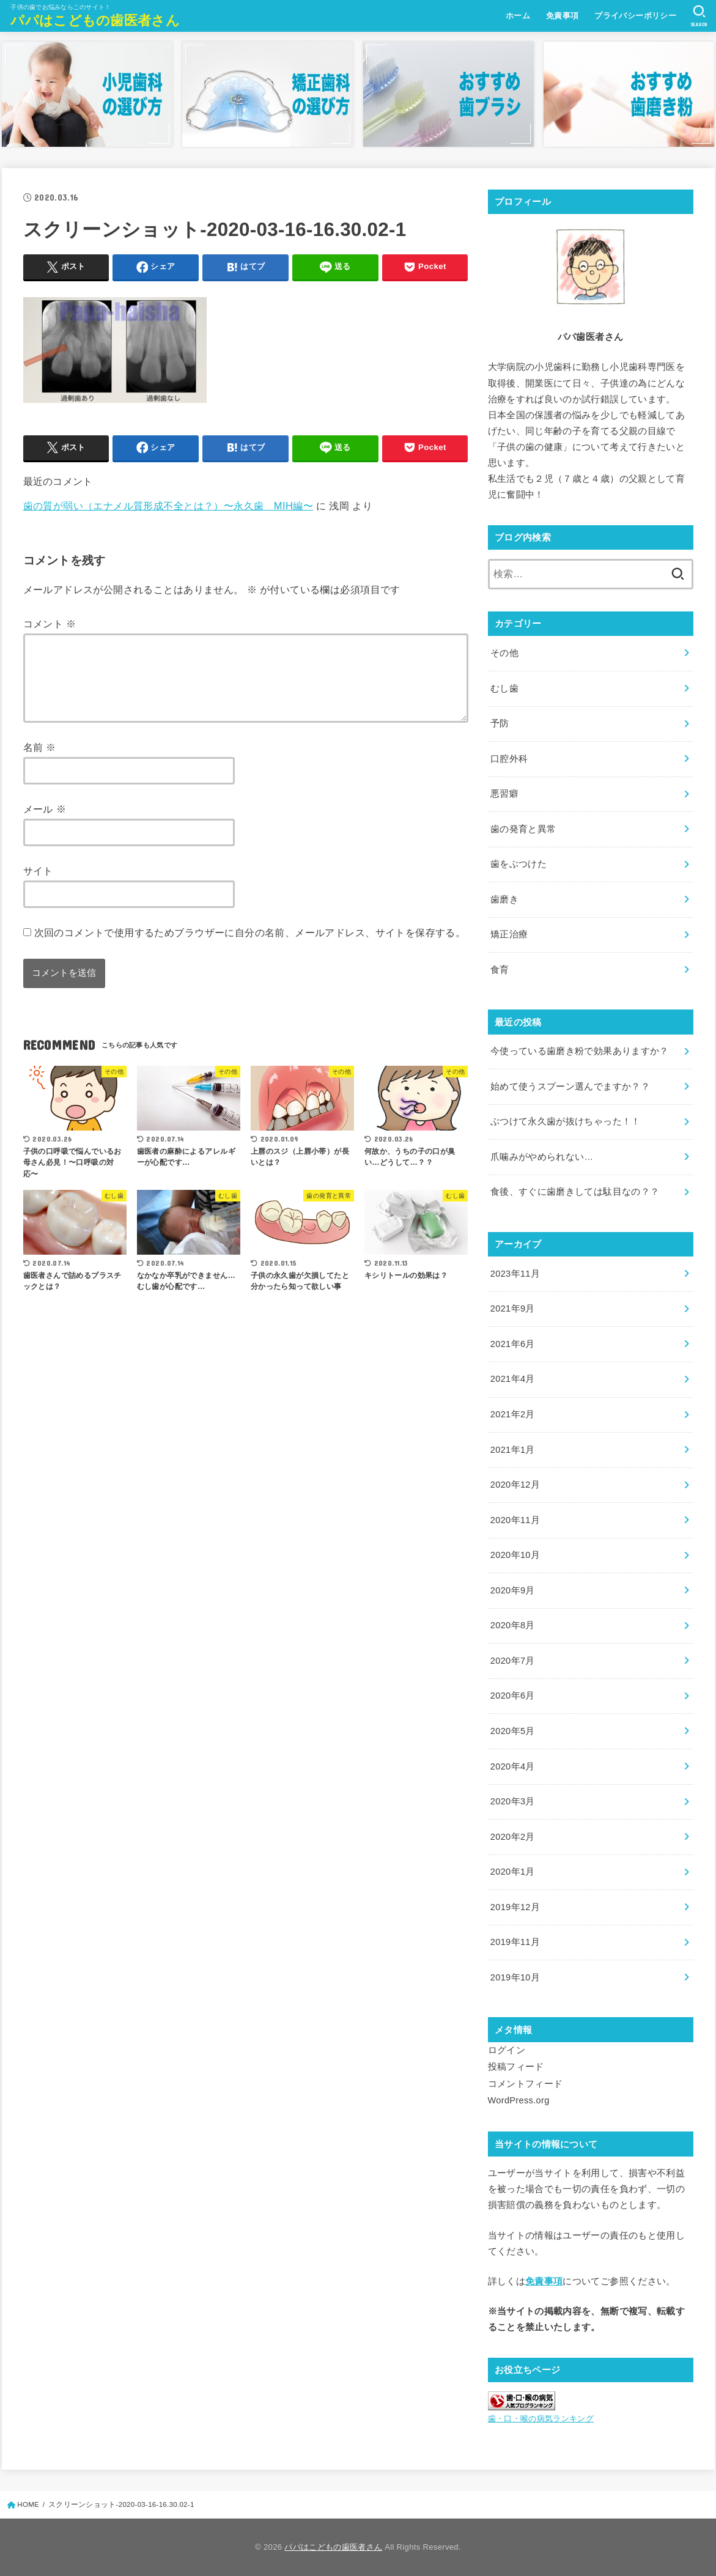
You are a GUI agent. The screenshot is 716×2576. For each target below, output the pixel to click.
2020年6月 (512, 1695)
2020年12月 (515, 1484)
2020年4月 (512, 1766)
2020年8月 (512, 1625)
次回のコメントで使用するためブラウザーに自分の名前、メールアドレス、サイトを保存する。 (250, 947)
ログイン (506, 2050)
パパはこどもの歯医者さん (95, 20)
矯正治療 (509, 934)
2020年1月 (512, 1872)
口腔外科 (509, 759)
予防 (499, 723)
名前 (39, 761)
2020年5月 (512, 1731)
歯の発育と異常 (523, 829)
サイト (38, 885)
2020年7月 (512, 1661)
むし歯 (504, 688)
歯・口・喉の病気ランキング (541, 2418)
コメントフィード (525, 2084)
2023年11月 (515, 1274)
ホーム (518, 15)
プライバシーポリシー (635, 15)
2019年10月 (515, 1977)
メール (45, 823)
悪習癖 (504, 794)
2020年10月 (515, 1555)
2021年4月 (512, 1379)
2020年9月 (512, 1590)
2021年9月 (512, 1308)
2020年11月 (515, 1520)
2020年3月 (512, 1801)
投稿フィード (516, 2067)
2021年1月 (512, 1450)
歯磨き (504, 899)
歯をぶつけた (518, 864)
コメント (49, 623)
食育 (499, 970)
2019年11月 (515, 1942)
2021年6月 (512, 1344)
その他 (504, 653)
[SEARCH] (699, 16)
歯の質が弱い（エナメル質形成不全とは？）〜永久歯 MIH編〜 (168, 505)
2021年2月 (512, 1414)
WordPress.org (519, 2100)
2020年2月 (512, 1837)
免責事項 (562, 15)
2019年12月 (515, 1907)
